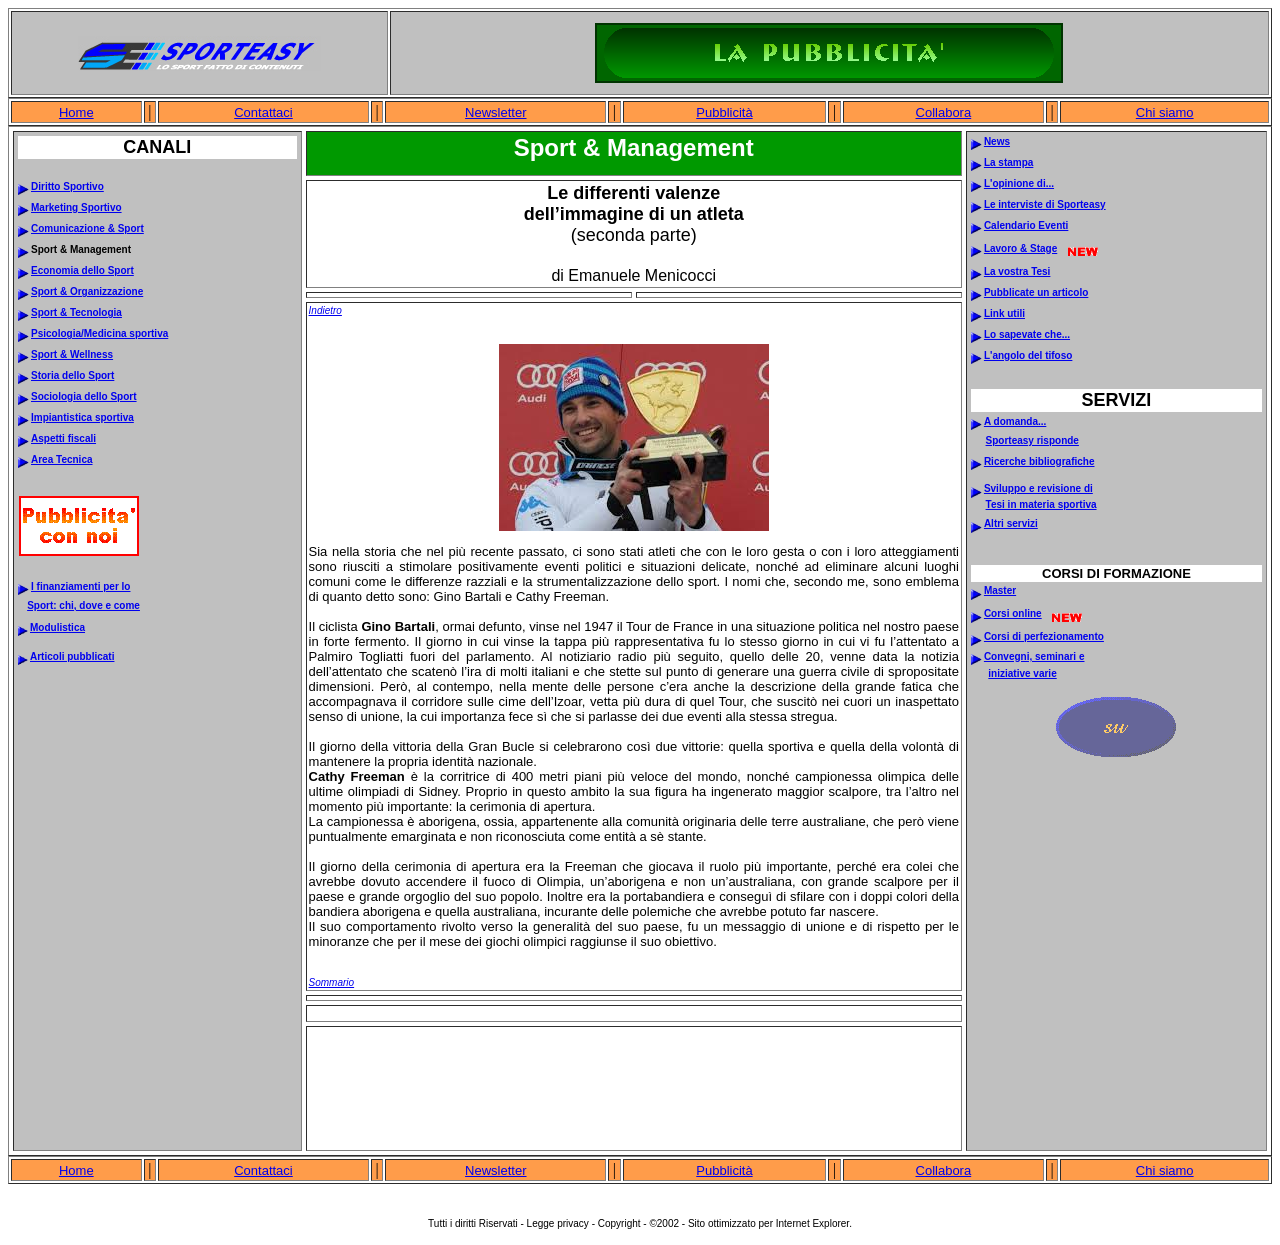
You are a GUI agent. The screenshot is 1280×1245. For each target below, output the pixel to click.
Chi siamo (1165, 112)
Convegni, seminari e (1034, 656)
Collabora (944, 112)
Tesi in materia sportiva (1041, 504)
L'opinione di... (1019, 183)
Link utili (1004, 313)
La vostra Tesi (1017, 271)
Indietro (325, 310)
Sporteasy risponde (1032, 440)
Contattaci (263, 112)
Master (1000, 590)
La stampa (1008, 162)
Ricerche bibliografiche (1039, 461)
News (997, 141)
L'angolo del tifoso (1028, 355)
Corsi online (1013, 613)
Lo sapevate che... (1027, 334)
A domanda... (1015, 421)
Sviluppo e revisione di (1038, 488)
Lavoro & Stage (1020, 248)
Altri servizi (1011, 523)
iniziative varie (1022, 673)
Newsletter (495, 112)
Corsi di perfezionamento (1044, 636)
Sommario (332, 982)
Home (76, 112)
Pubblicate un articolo (1036, 292)
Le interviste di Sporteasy (1045, 204)
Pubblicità (724, 112)
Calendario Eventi (1026, 225)
